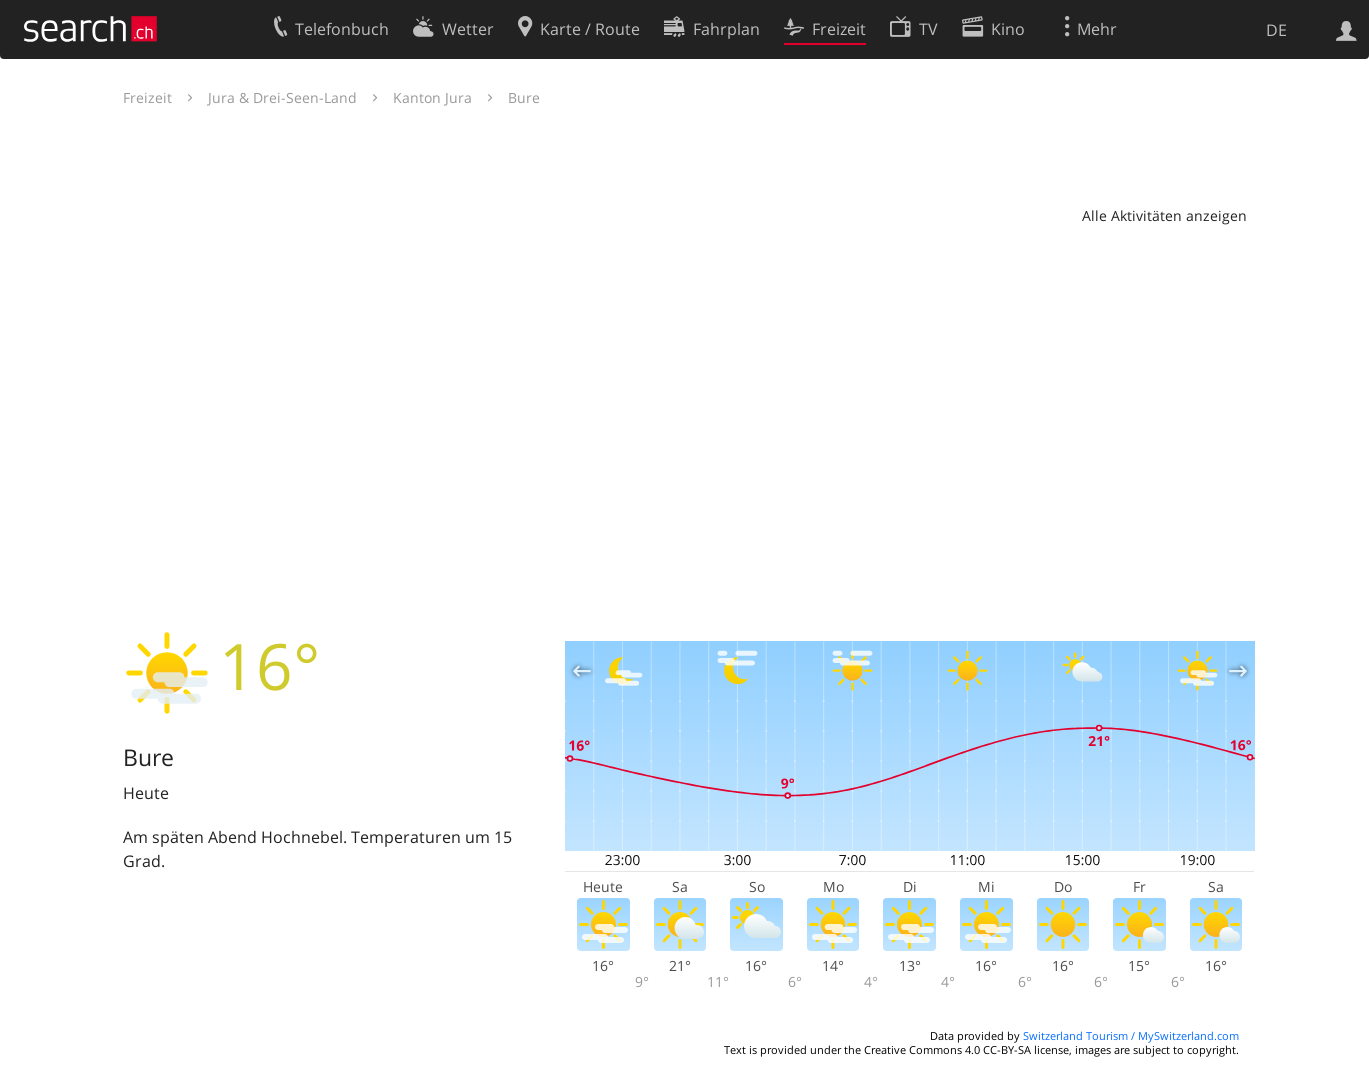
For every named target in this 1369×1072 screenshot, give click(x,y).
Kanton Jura (432, 97)
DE (1276, 30)
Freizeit (147, 97)
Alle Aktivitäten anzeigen (1164, 215)
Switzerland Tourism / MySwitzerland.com (1131, 1035)
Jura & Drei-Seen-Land (282, 97)
